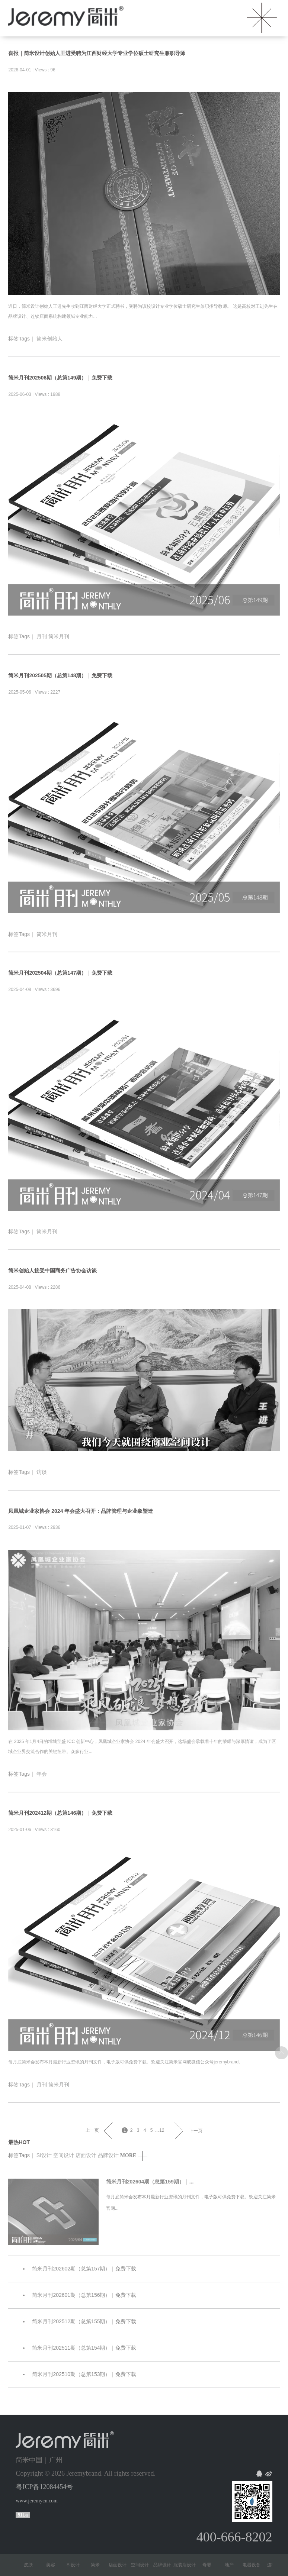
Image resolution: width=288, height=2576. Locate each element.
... (157, 2130)
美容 (53, 2564)
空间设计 (63, 2155)
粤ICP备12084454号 (44, 2487)
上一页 (92, 2130)
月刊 (41, 636)
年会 (41, 1774)
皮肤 (31, 2564)
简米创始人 (49, 339)
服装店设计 (187, 2564)
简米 (98, 2564)
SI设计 (44, 2155)
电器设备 (254, 2564)
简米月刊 (58, 636)
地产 (232, 2564)
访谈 (41, 1472)
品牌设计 (108, 2155)
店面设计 (86, 2155)
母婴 (209, 2564)
